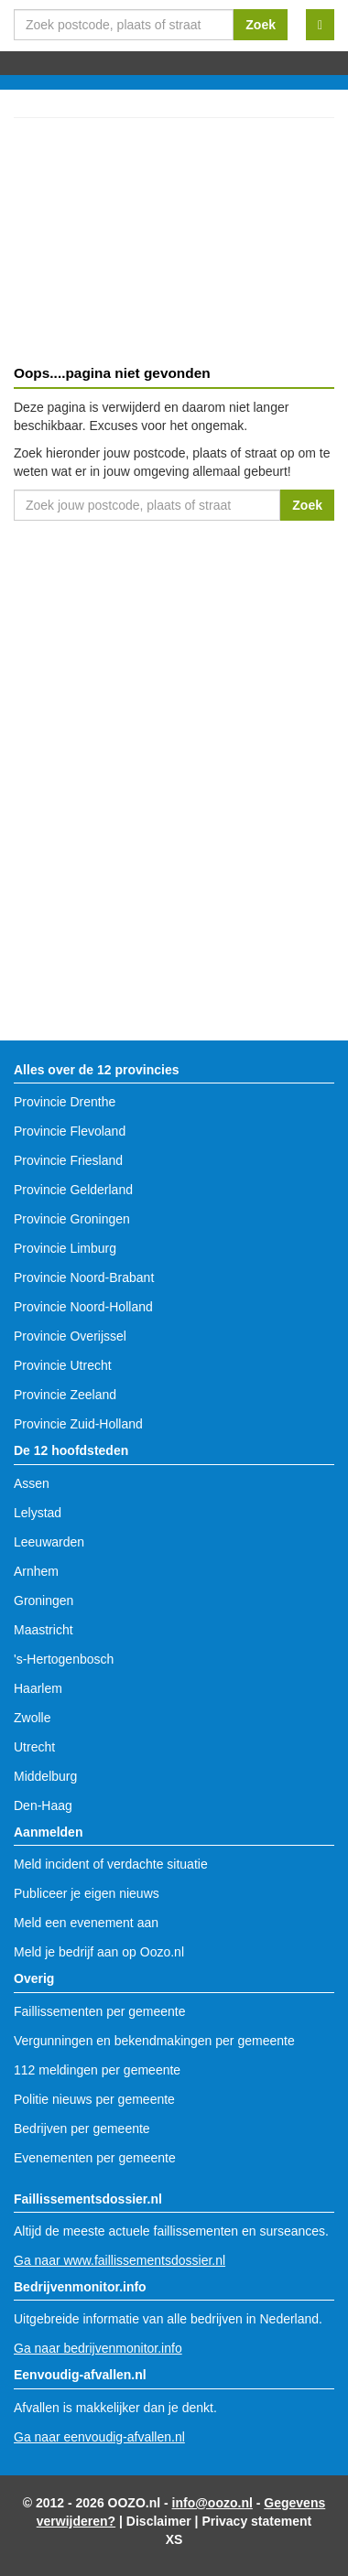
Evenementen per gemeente (95, 2157)
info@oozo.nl (212, 2502)
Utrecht (34, 1747)
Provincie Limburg (65, 1248)
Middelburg (45, 1776)
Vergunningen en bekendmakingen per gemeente (154, 2040)
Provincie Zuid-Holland (78, 1424)
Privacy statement (256, 2521)
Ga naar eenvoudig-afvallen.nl (99, 2437)
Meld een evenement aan (86, 1922)
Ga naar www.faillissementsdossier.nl (119, 2260)
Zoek (260, 24)
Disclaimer (158, 2521)
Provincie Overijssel (70, 1336)
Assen (31, 1483)
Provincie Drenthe (64, 1101)
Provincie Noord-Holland (83, 1306)
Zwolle (32, 1717)
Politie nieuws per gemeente (94, 2099)
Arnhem (36, 1571)
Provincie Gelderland (73, 1189)
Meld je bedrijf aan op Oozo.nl (99, 1952)
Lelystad (37, 1512)
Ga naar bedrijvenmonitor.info (98, 2348)
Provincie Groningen (72, 1219)
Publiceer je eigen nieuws (86, 1893)
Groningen (43, 1600)
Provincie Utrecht (63, 1365)
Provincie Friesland (68, 1160)
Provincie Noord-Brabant (84, 1277)
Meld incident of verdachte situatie (111, 1864)
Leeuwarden (49, 1542)
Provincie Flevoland (69, 1131)
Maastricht (43, 1629)
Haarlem (38, 1688)
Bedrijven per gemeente (82, 2128)
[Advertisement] (174, 244)
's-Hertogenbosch (64, 1659)
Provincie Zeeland (65, 1394)
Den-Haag (43, 1805)
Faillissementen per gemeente (100, 2011)
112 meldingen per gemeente (97, 2070)
